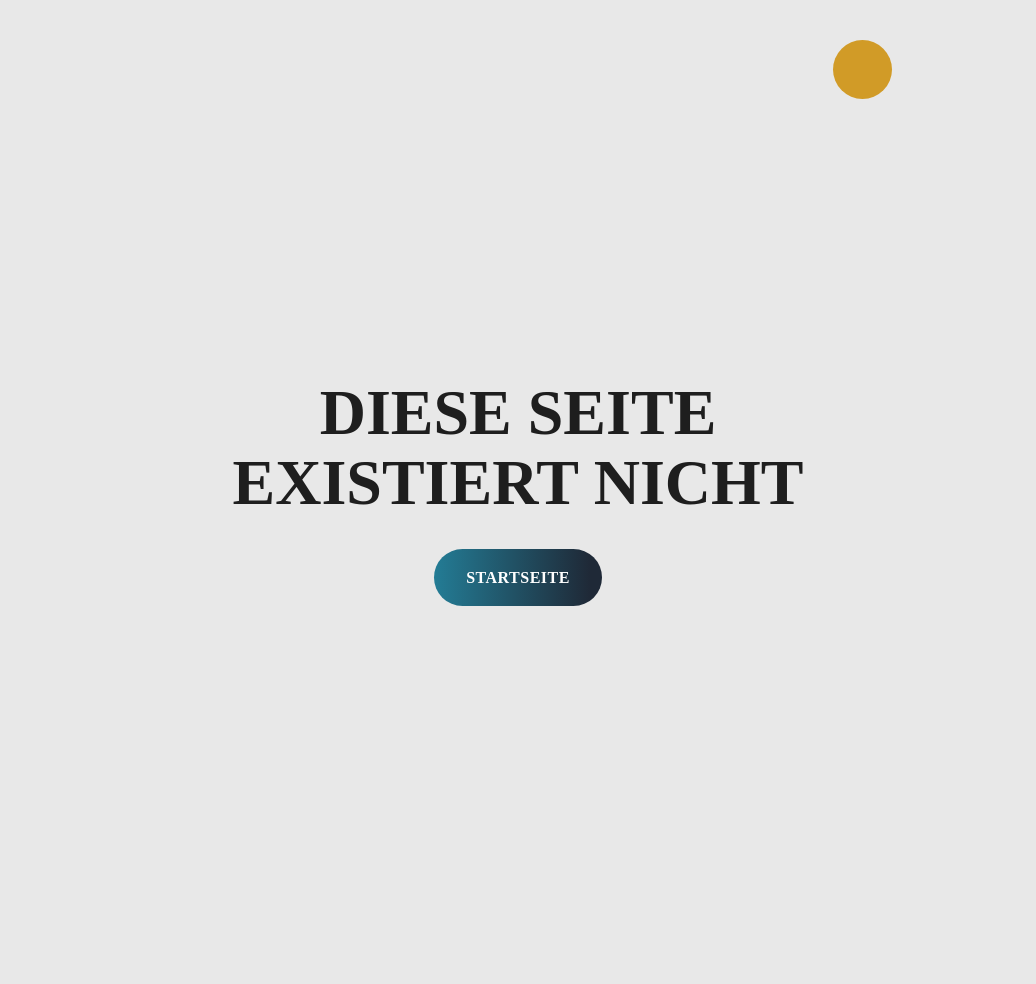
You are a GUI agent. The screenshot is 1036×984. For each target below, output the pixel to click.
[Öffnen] (862, 69)
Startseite (518, 577)
